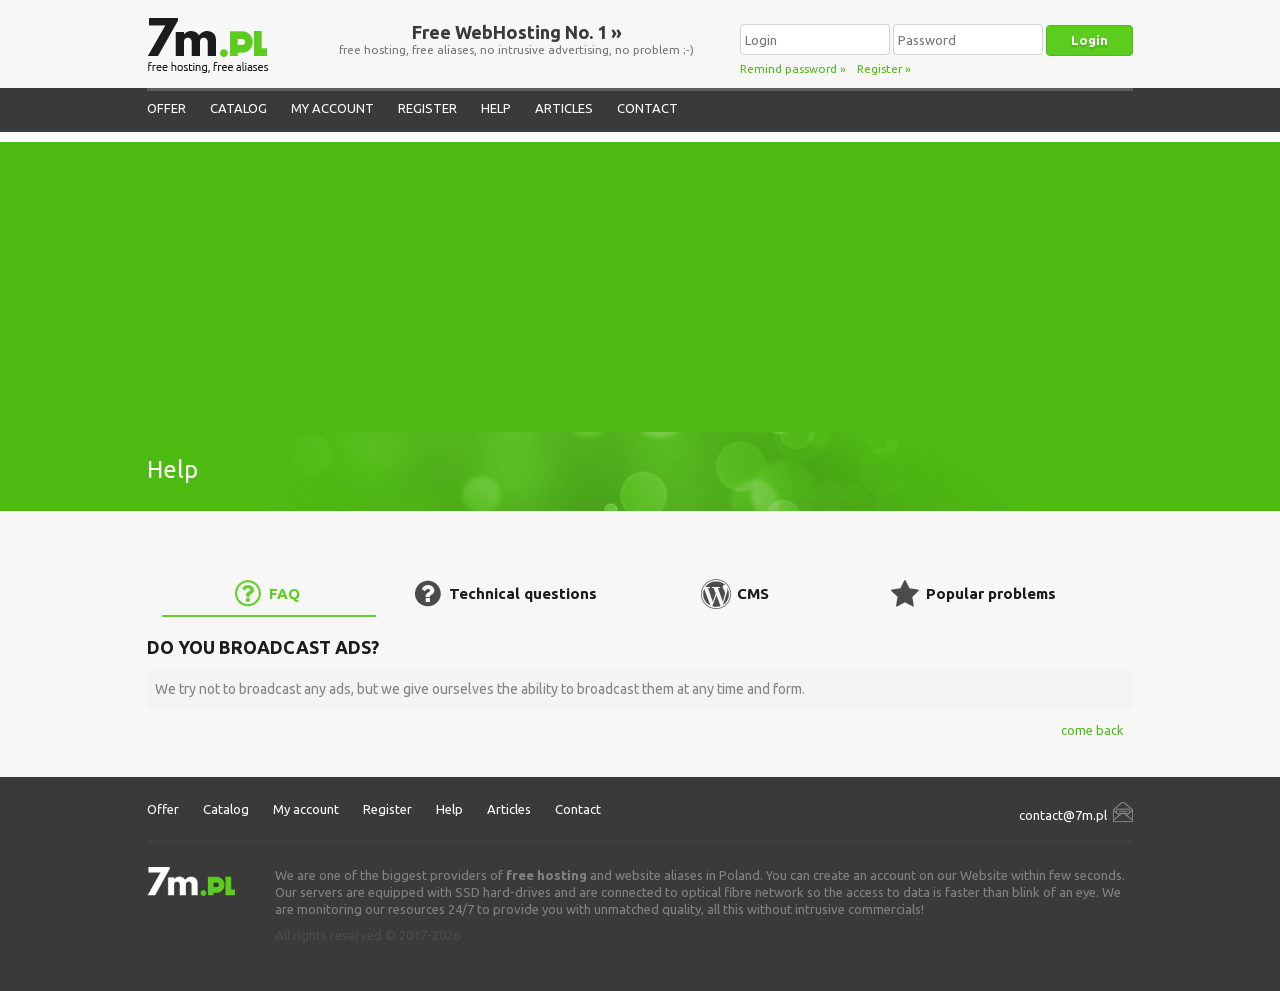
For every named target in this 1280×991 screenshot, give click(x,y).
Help (496, 108)
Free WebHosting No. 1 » (517, 32)
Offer (166, 108)
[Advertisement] (640, 282)
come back (1092, 730)
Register (879, 68)
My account (332, 108)
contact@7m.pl (1063, 815)
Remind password (788, 68)
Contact (647, 108)
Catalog (238, 108)
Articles (564, 108)
